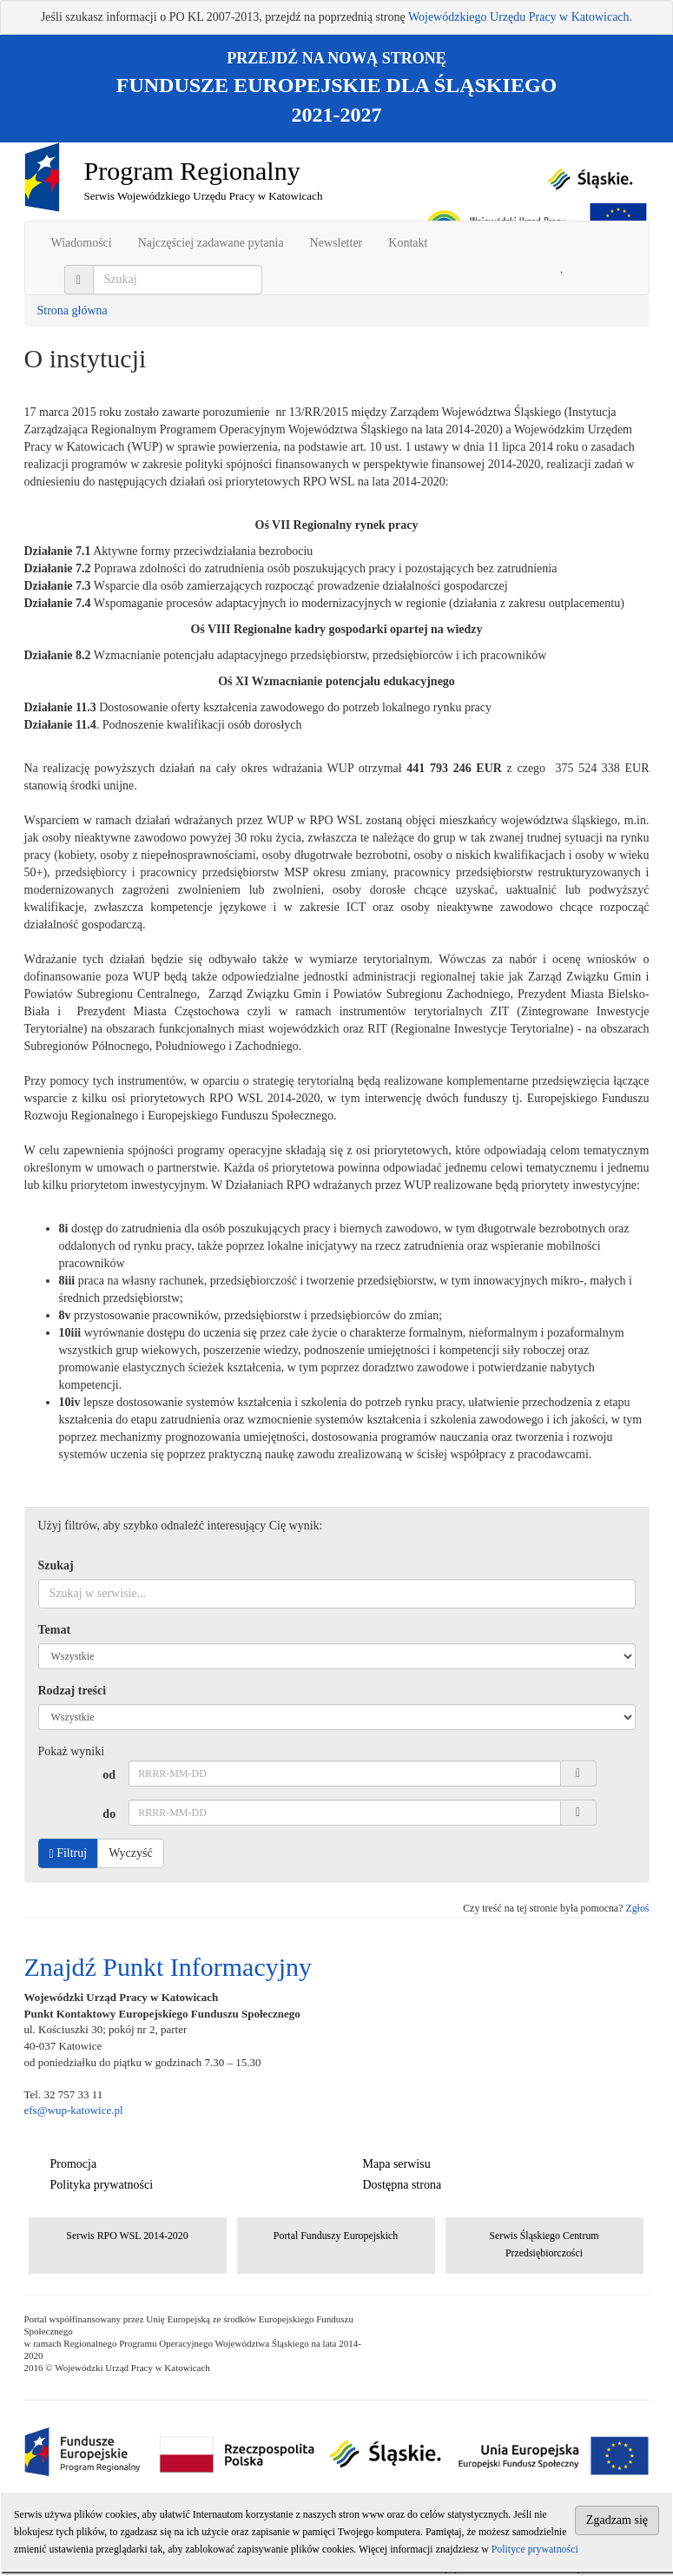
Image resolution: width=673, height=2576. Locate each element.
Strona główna (72, 310)
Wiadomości (81, 242)
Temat (54, 1629)
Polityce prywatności (535, 2549)
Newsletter (336, 242)
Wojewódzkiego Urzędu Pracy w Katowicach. (520, 16)
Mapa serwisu (397, 2163)
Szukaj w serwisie (561, 272)
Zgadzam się (617, 2519)
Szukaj (56, 1565)
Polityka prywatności (102, 2184)
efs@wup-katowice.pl (73, 2110)
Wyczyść (130, 1852)
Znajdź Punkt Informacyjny (168, 1966)
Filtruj (68, 1853)
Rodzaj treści (72, 1690)
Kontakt (407, 242)
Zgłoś (637, 1908)
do (108, 1813)
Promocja (73, 2163)
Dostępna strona (402, 2184)
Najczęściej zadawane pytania (211, 242)
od (108, 1774)
